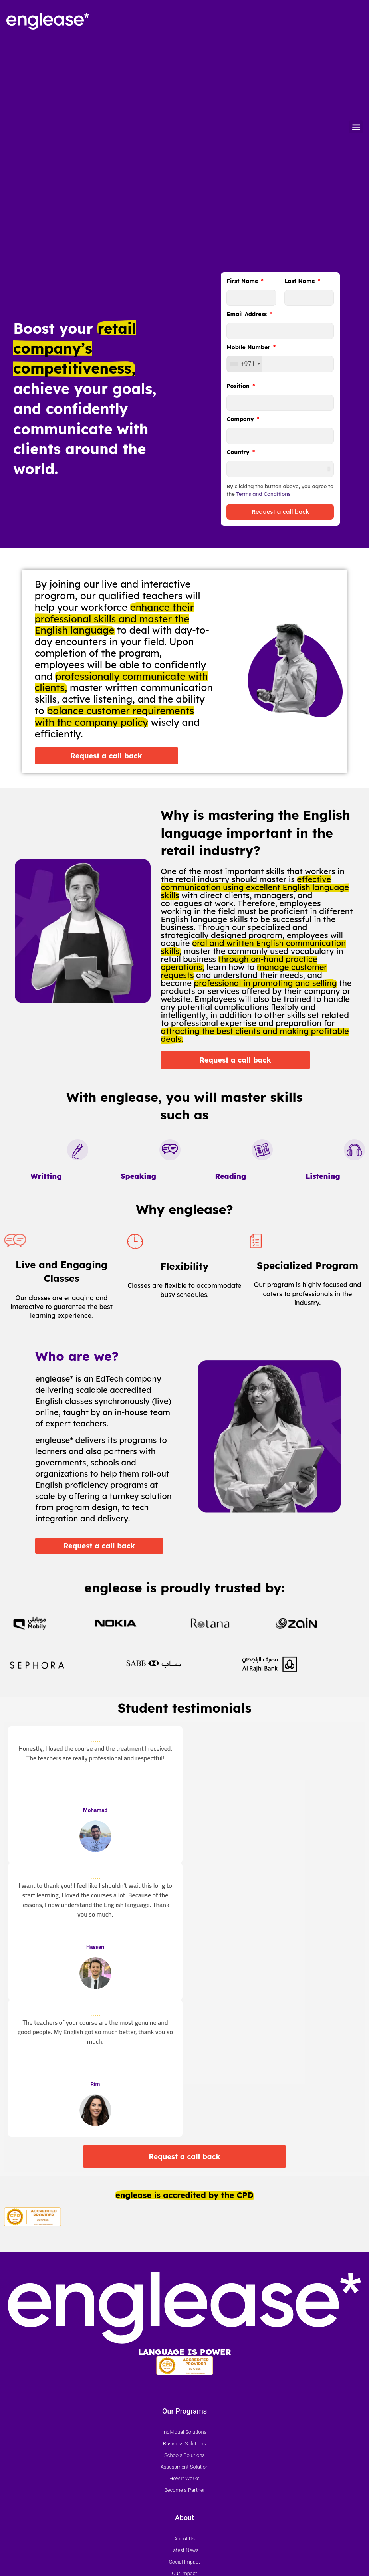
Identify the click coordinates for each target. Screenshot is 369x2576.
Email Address (247, 314)
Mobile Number (249, 348)
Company (241, 419)
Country (238, 452)
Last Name (300, 281)
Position (238, 386)
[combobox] (244, 364)
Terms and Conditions (263, 494)
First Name (243, 281)
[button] (356, 126)
